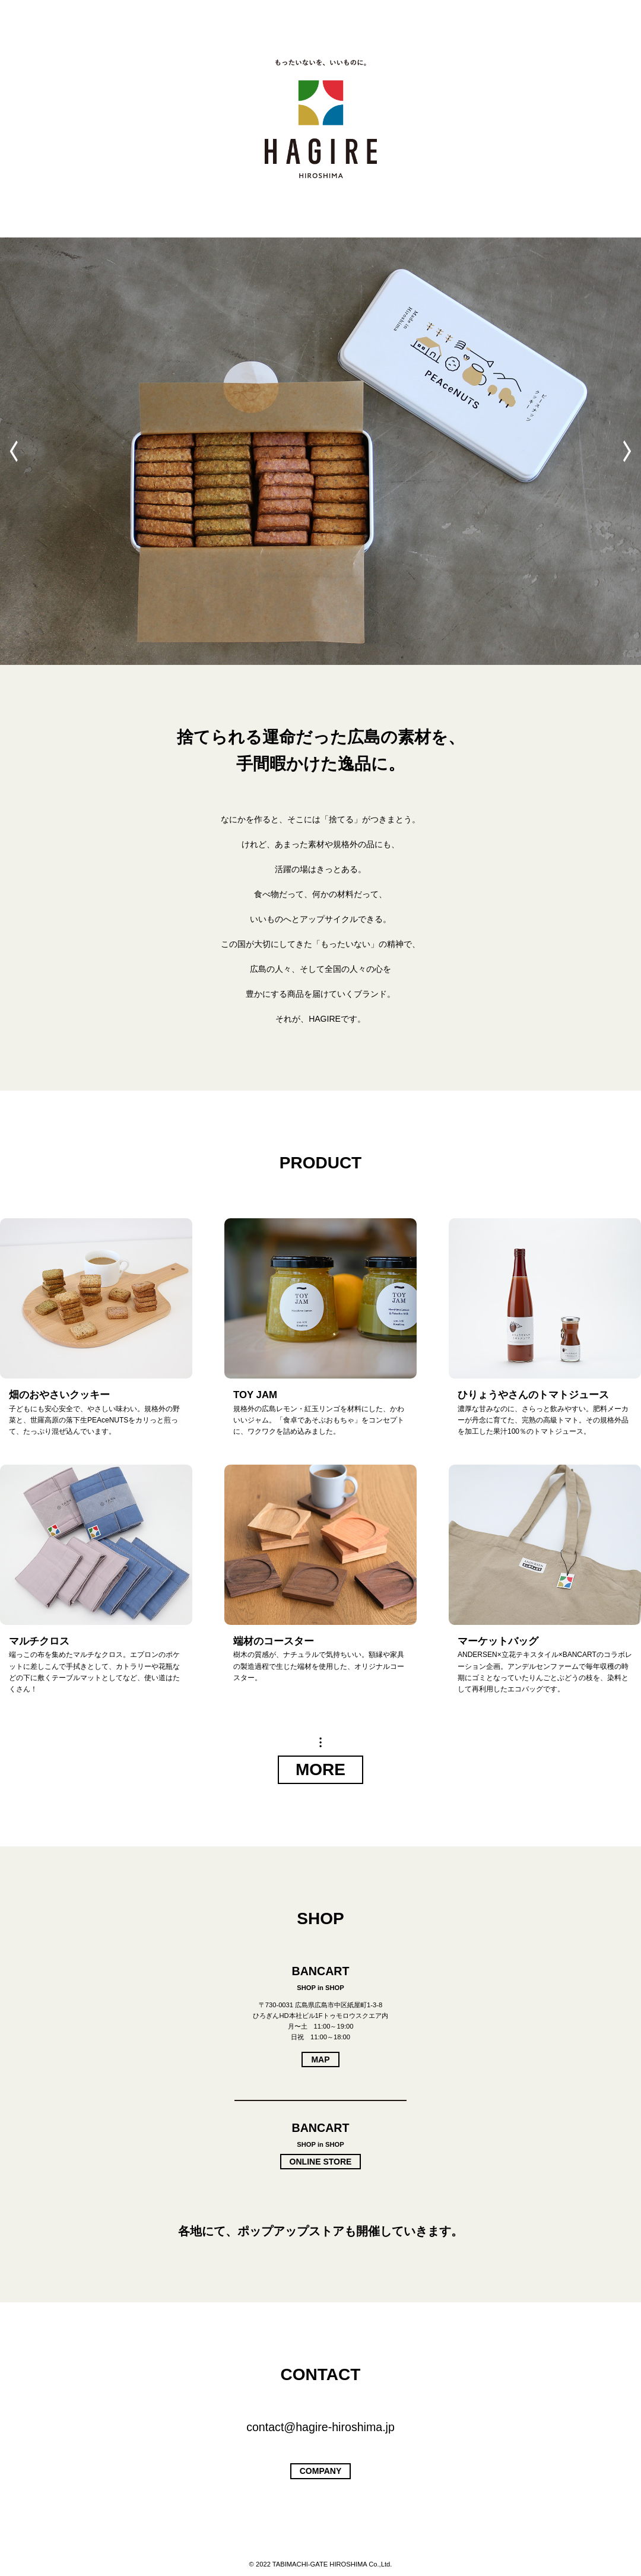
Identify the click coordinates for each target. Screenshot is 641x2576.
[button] (627, 451)
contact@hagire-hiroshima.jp (320, 2427)
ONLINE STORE (321, 2161)
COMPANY (321, 2471)
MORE (320, 1769)
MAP (320, 2059)
